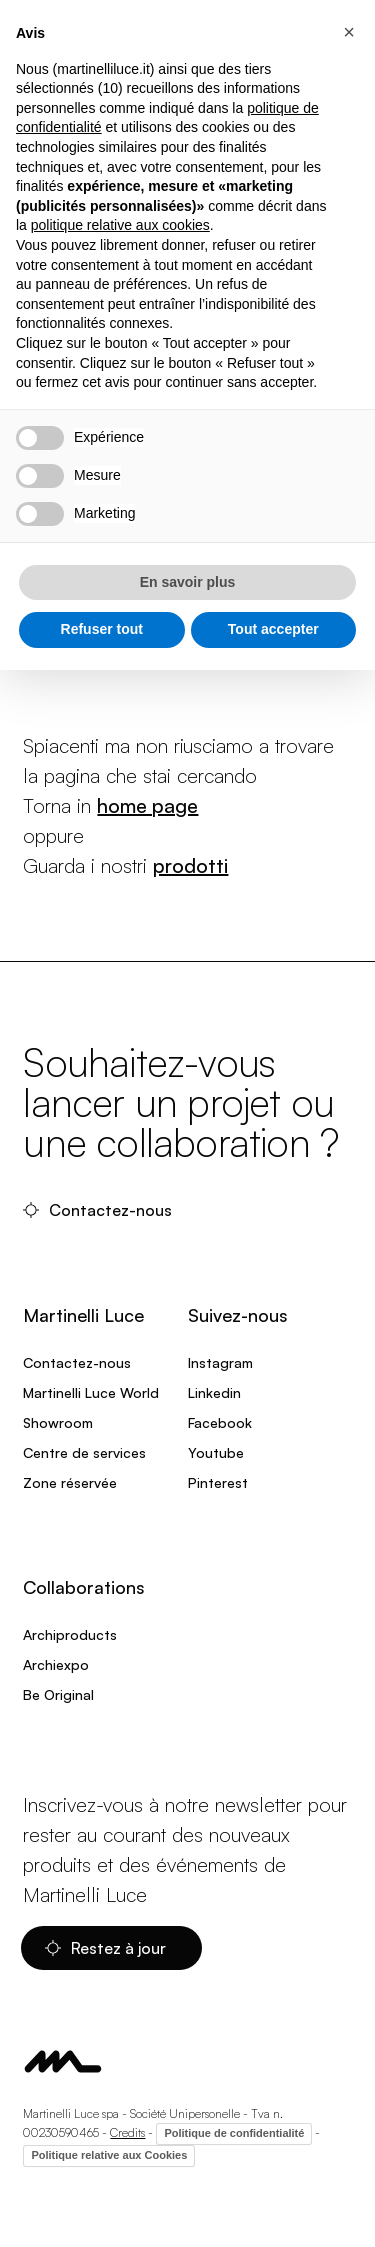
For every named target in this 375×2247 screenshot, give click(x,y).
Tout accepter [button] (273, 629)
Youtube (216, 1452)
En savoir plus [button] (188, 582)
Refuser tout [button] (102, 629)
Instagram (220, 1362)
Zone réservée (70, 1482)
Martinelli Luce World (91, 1392)
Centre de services (84, 1452)
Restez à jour (107, 1948)
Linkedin (214, 1392)
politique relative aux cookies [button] (120, 225)
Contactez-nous (99, 1210)
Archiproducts (70, 1634)
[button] (349, 32)
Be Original (58, 1694)
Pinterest (218, 1482)
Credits (127, 2132)
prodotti (190, 865)
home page (147, 805)
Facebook (220, 1422)
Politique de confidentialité (234, 2133)
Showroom (58, 1422)
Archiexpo (56, 1664)
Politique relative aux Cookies (109, 2155)
